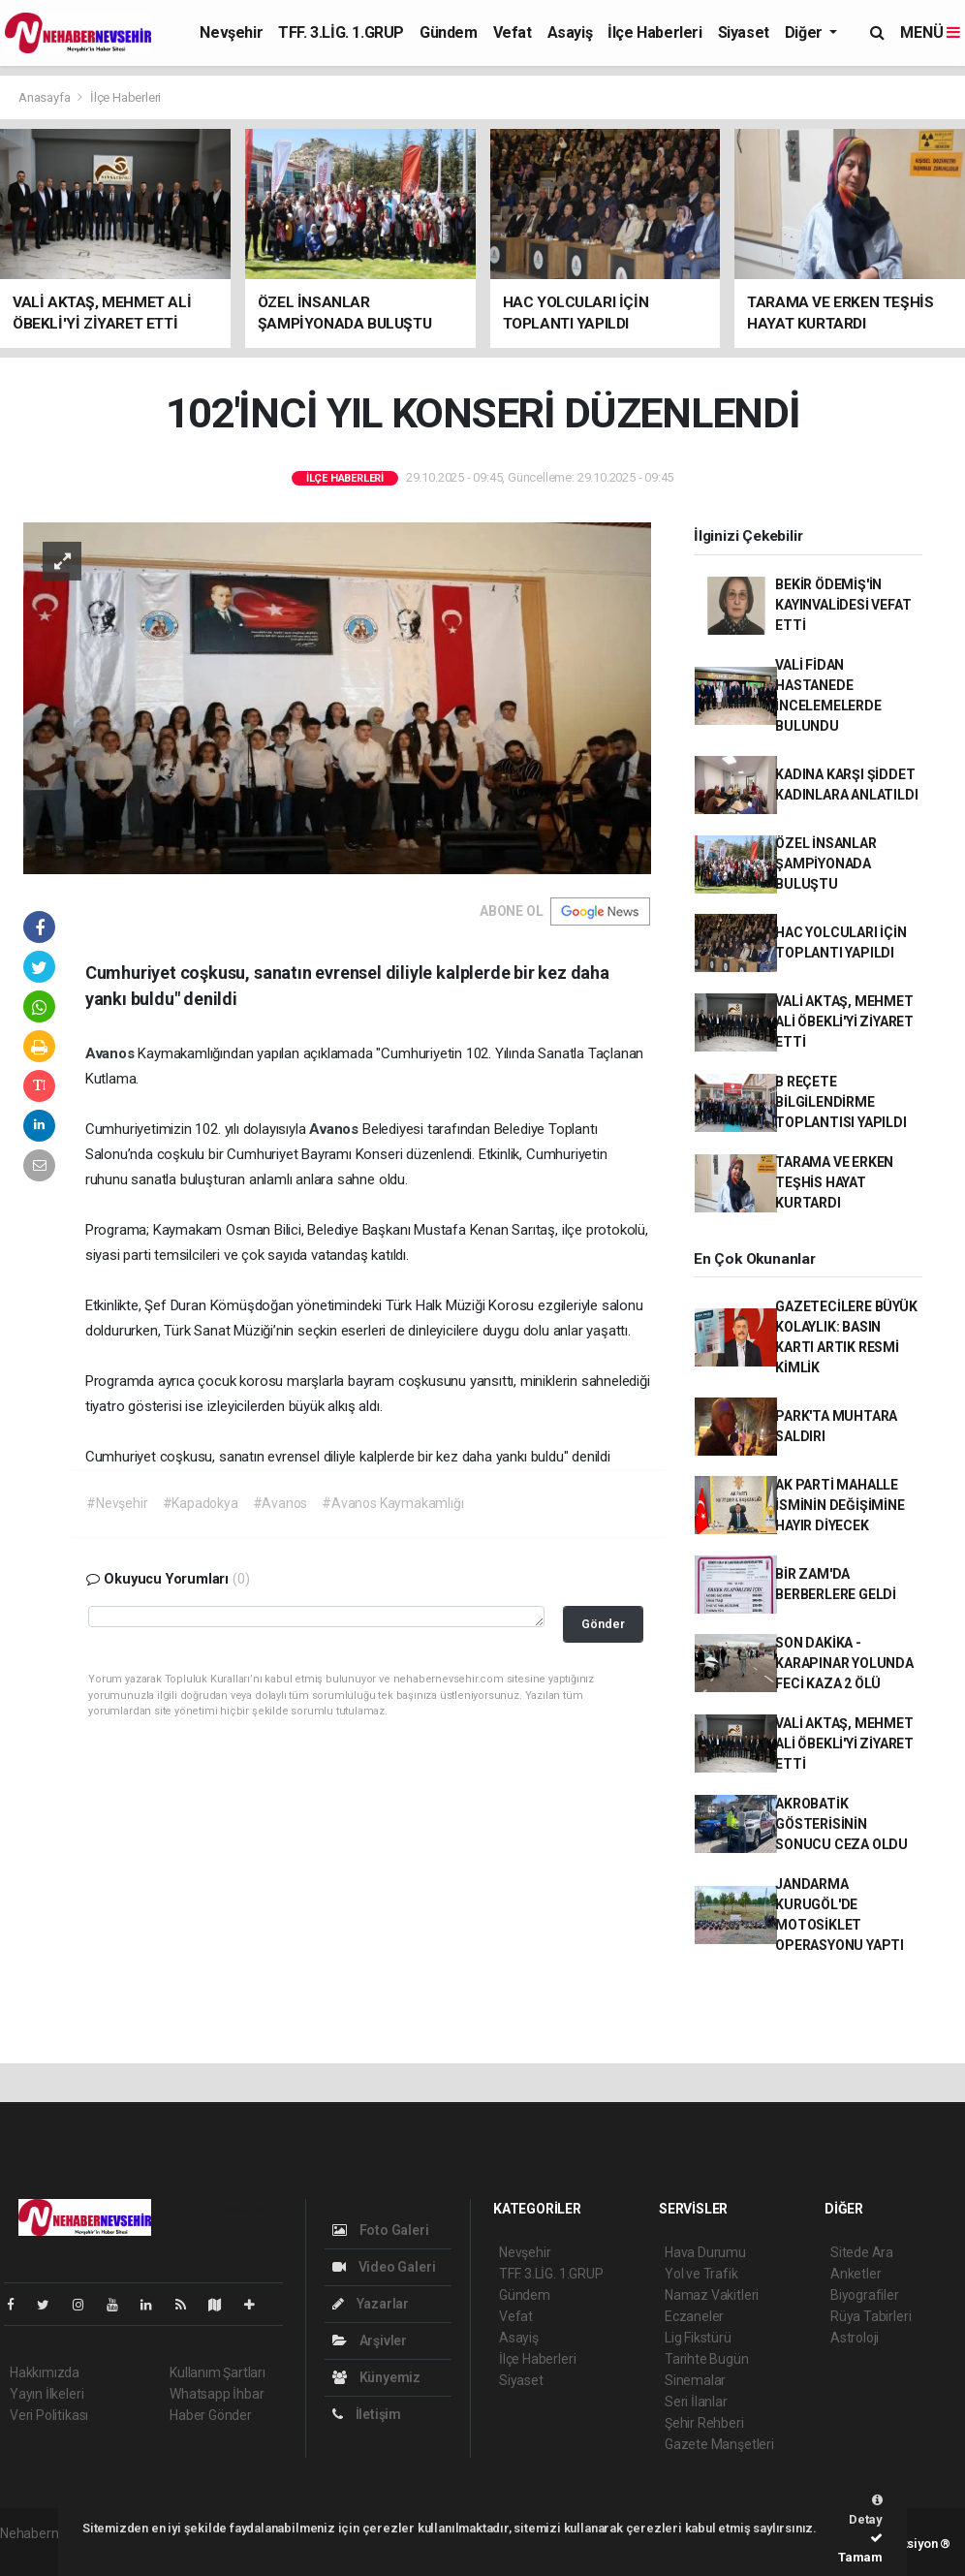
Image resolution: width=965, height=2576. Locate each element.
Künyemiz (376, 2377)
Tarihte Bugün (707, 2359)
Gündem (449, 32)
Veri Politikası (49, 2415)
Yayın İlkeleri (46, 2394)
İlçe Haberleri (654, 32)
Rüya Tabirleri (870, 2316)
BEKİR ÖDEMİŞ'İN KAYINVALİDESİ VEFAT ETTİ (843, 605)
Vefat (512, 32)
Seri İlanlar (696, 2401)
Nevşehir (231, 32)
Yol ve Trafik (701, 2273)
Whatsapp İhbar (217, 2394)
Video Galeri (383, 2267)
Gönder (603, 1624)
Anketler (855, 2273)
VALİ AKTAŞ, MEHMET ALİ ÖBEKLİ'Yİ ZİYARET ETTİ (844, 1021)
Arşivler (369, 2340)
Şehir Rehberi (704, 2423)
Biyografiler (864, 2295)
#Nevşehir (116, 1503)
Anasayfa (45, 97)
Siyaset (743, 32)
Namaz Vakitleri (712, 2295)
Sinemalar (695, 2380)
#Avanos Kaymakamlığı (392, 1503)
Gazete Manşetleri (719, 2444)
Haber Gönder (211, 2415)
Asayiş (570, 32)
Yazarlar (370, 2303)
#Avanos (280, 1503)
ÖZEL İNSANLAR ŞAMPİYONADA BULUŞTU (826, 863)
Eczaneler (694, 2316)
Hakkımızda (44, 2372)
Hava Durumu (705, 2252)
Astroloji (854, 2337)
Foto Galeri (380, 2230)
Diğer (805, 32)
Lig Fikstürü (698, 2337)
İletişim (366, 2414)
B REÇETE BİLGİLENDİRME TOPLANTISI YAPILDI (841, 1102)
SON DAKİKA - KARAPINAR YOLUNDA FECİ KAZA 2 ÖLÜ (844, 1663)
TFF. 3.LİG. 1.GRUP (341, 32)
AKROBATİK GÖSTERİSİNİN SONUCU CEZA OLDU (841, 1824)
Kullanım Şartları (217, 2372)
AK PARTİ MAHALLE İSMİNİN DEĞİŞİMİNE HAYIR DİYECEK (840, 1505)
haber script (35, 2553)
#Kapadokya (200, 1503)
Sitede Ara (861, 2252)
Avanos (112, 1053)
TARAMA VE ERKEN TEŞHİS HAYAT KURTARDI (834, 1182)
